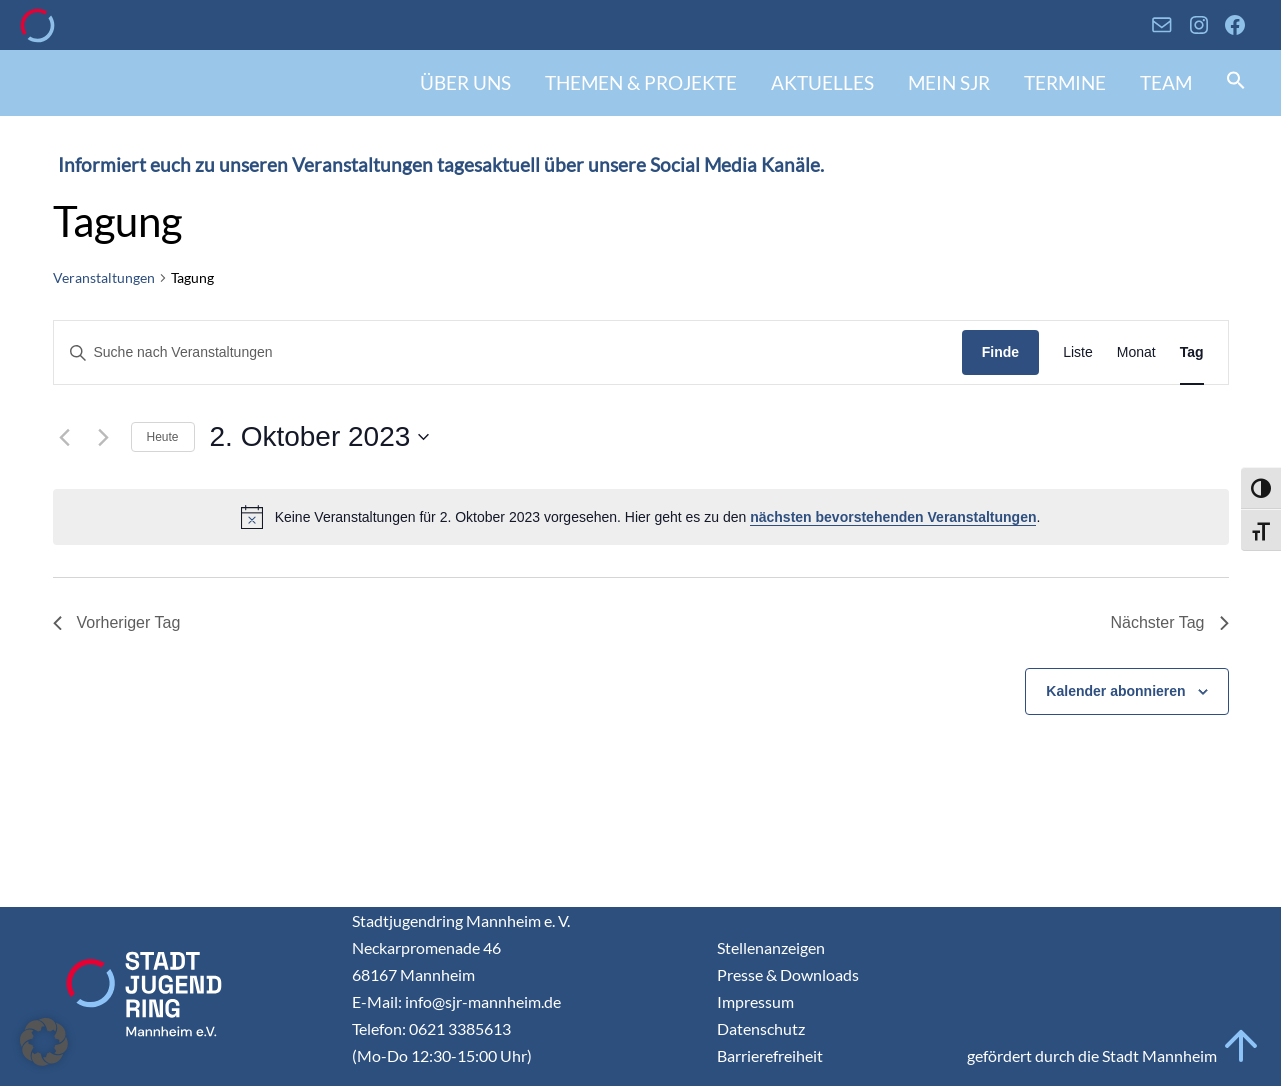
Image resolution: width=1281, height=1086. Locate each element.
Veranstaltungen (104, 277)
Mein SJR (949, 82)
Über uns (465, 82)
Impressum (755, 1001)
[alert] (641, 517)
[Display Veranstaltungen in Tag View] (1192, 352)
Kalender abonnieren (1115, 691)
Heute (163, 437)
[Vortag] (65, 437)
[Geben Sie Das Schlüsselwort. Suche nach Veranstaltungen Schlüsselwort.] (508, 352)
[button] (1236, 82)
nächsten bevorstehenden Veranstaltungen (893, 517)
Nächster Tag (1170, 622)
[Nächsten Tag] (104, 437)
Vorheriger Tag (117, 622)
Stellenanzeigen (771, 947)
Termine (1065, 82)
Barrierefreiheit (770, 1055)
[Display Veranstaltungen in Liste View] (1078, 352)
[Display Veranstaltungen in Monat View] (1136, 352)
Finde (1000, 352)
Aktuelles (822, 82)
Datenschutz (761, 1028)
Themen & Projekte (641, 82)
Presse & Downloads (788, 974)
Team (1166, 82)
